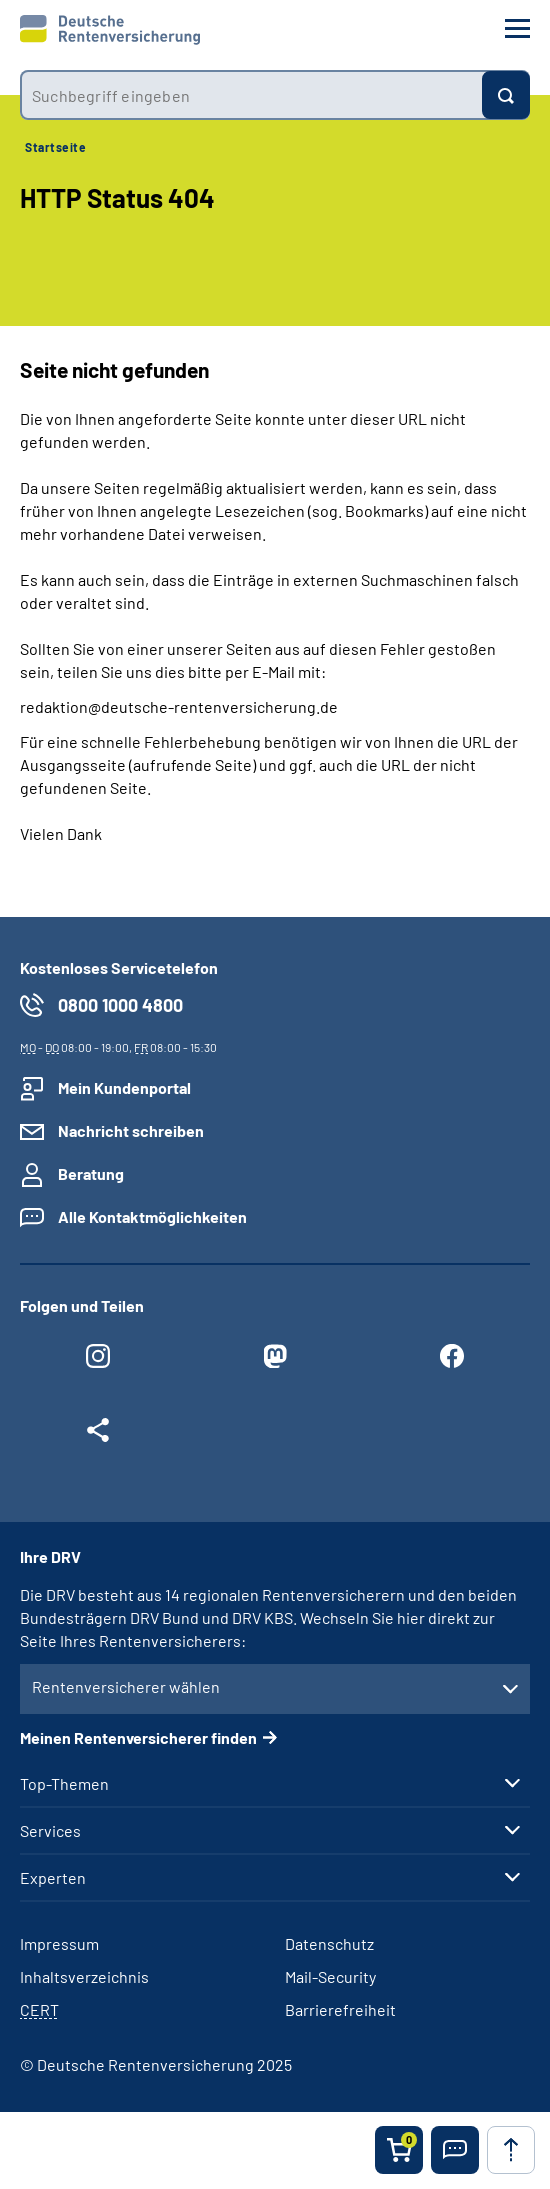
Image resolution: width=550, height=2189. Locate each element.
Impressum (59, 1943)
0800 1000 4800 (120, 1005)
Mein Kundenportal (124, 1087)
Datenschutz (329, 1943)
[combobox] (251, 95)
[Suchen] (506, 95)
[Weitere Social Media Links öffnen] (98, 1435)
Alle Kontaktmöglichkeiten (152, 1216)
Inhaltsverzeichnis (84, 1976)
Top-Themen (64, 1784)
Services (50, 1831)
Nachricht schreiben (131, 1130)
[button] (455, 2150)
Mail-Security (330, 1976)
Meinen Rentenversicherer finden (138, 1737)
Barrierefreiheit (340, 2009)
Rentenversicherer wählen (126, 1686)
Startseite (55, 147)
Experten (53, 1878)
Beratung (91, 1173)
